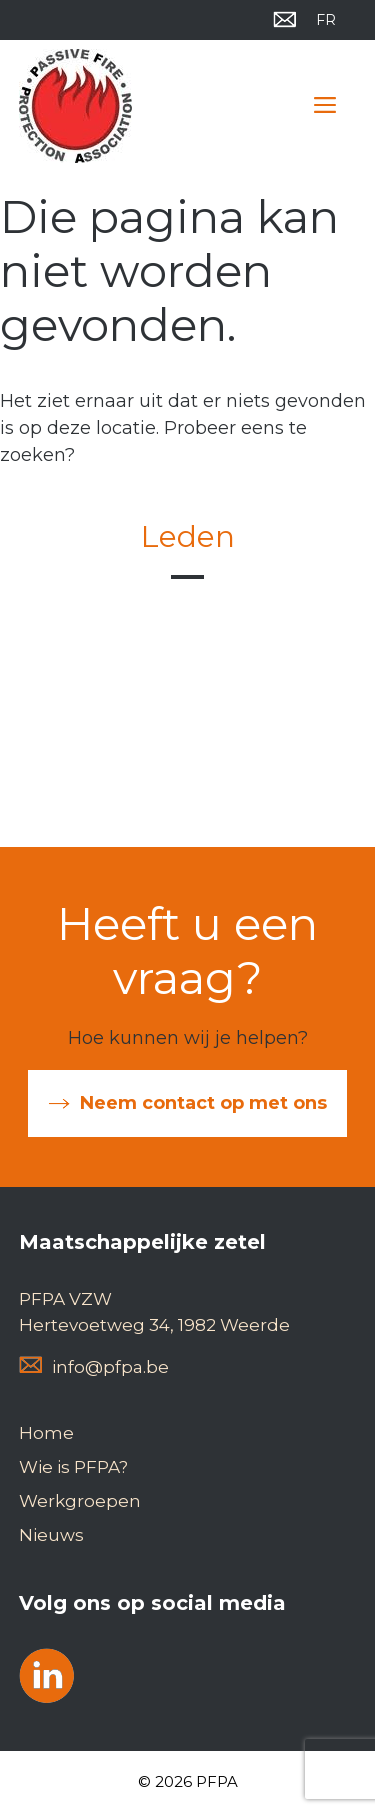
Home (46, 1433)
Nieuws (51, 1535)
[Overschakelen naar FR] (326, 20)
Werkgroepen (80, 1501)
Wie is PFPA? (73, 1467)
